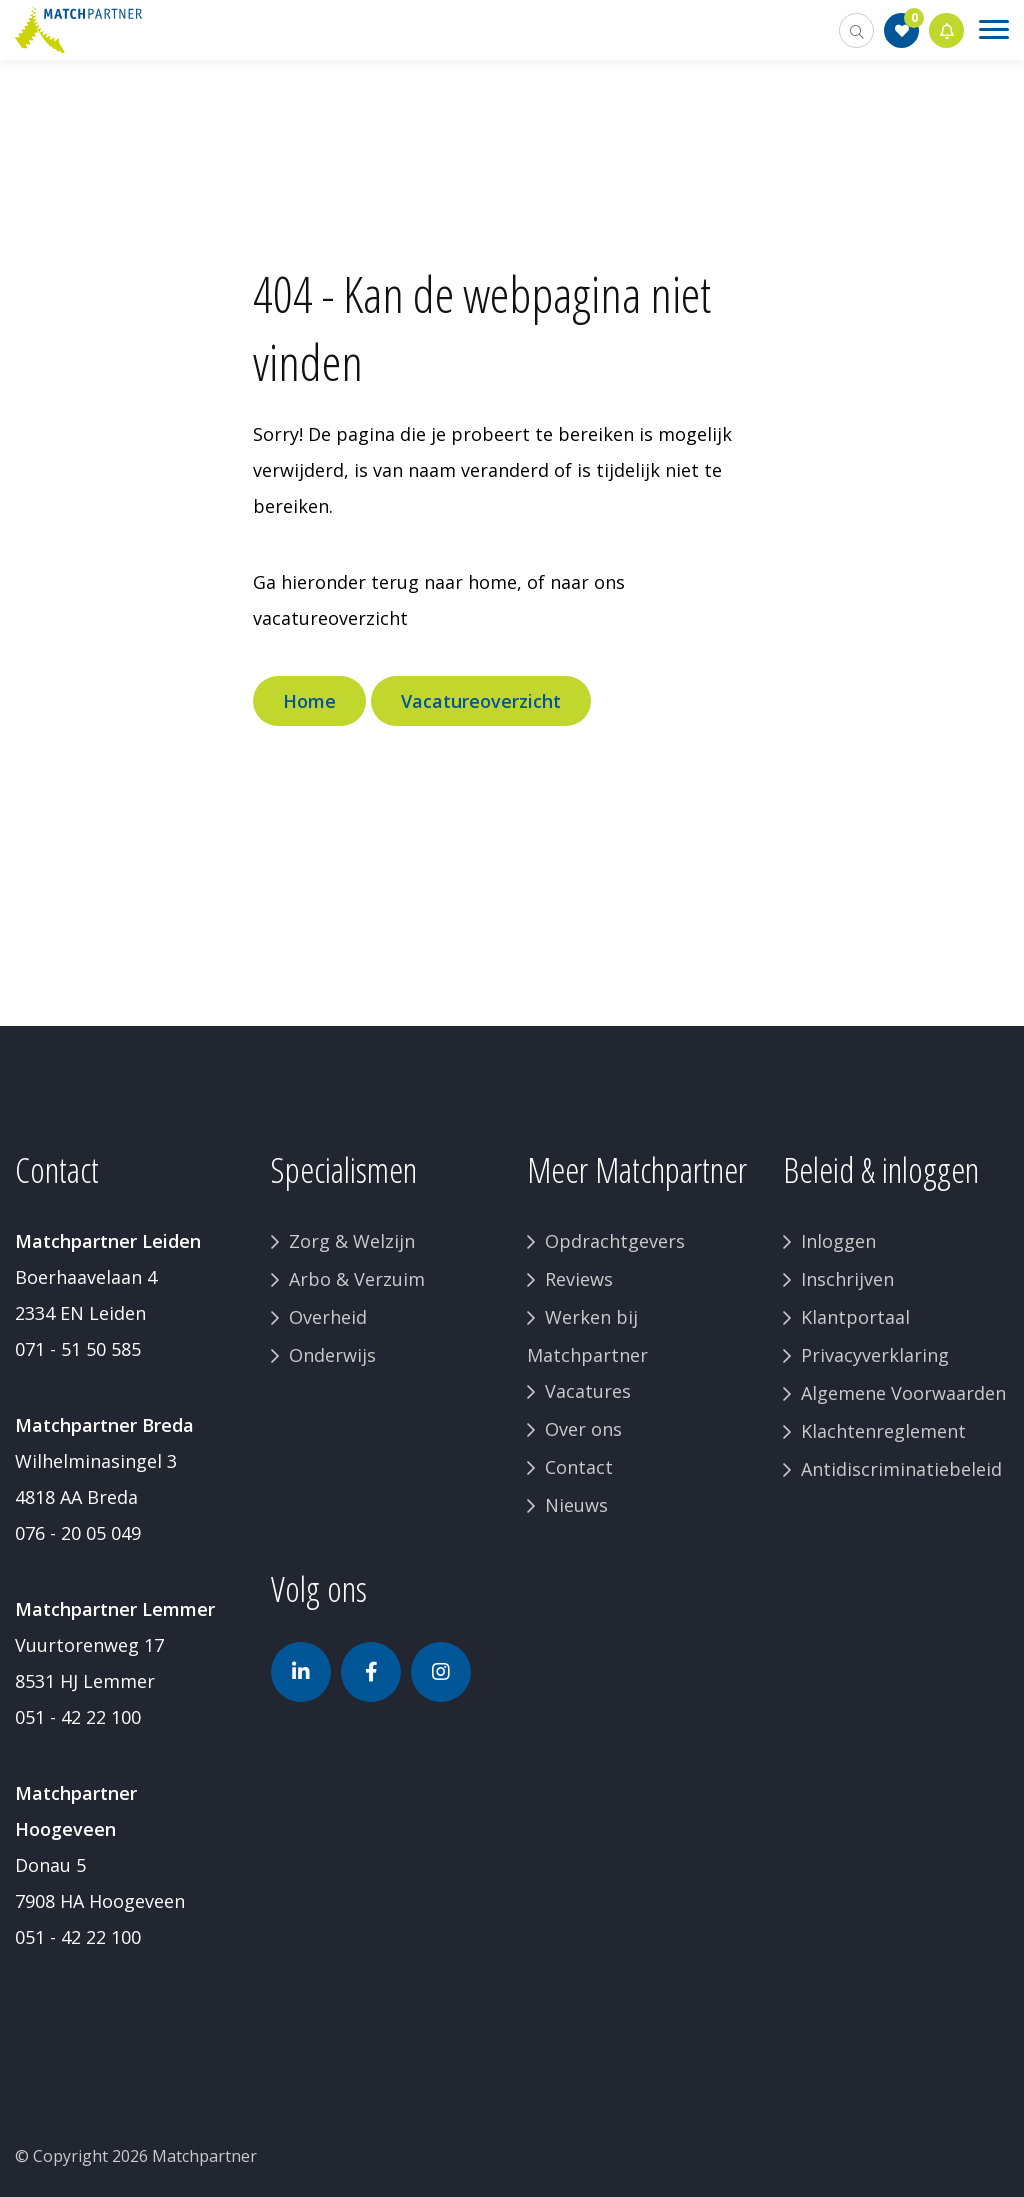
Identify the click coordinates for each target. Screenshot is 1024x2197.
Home (309, 701)
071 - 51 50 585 (78, 1349)
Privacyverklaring (875, 1355)
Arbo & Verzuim (357, 1279)
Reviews (579, 1279)
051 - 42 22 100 (78, 1717)
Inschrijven (847, 1279)
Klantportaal (855, 1317)
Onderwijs (332, 1355)
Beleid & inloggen (881, 1169)
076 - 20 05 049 (78, 1533)
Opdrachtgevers (615, 1241)
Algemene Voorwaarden (903, 1393)
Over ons (583, 1429)
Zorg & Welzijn (352, 1241)
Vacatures (588, 1391)
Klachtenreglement (883, 1431)
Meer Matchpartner (637, 1169)
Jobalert (947, 30)
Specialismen (344, 1169)
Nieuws (576, 1505)
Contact (579, 1467)
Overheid (328, 1317)
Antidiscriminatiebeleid (901, 1469)
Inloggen (838, 1241)
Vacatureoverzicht (481, 701)
